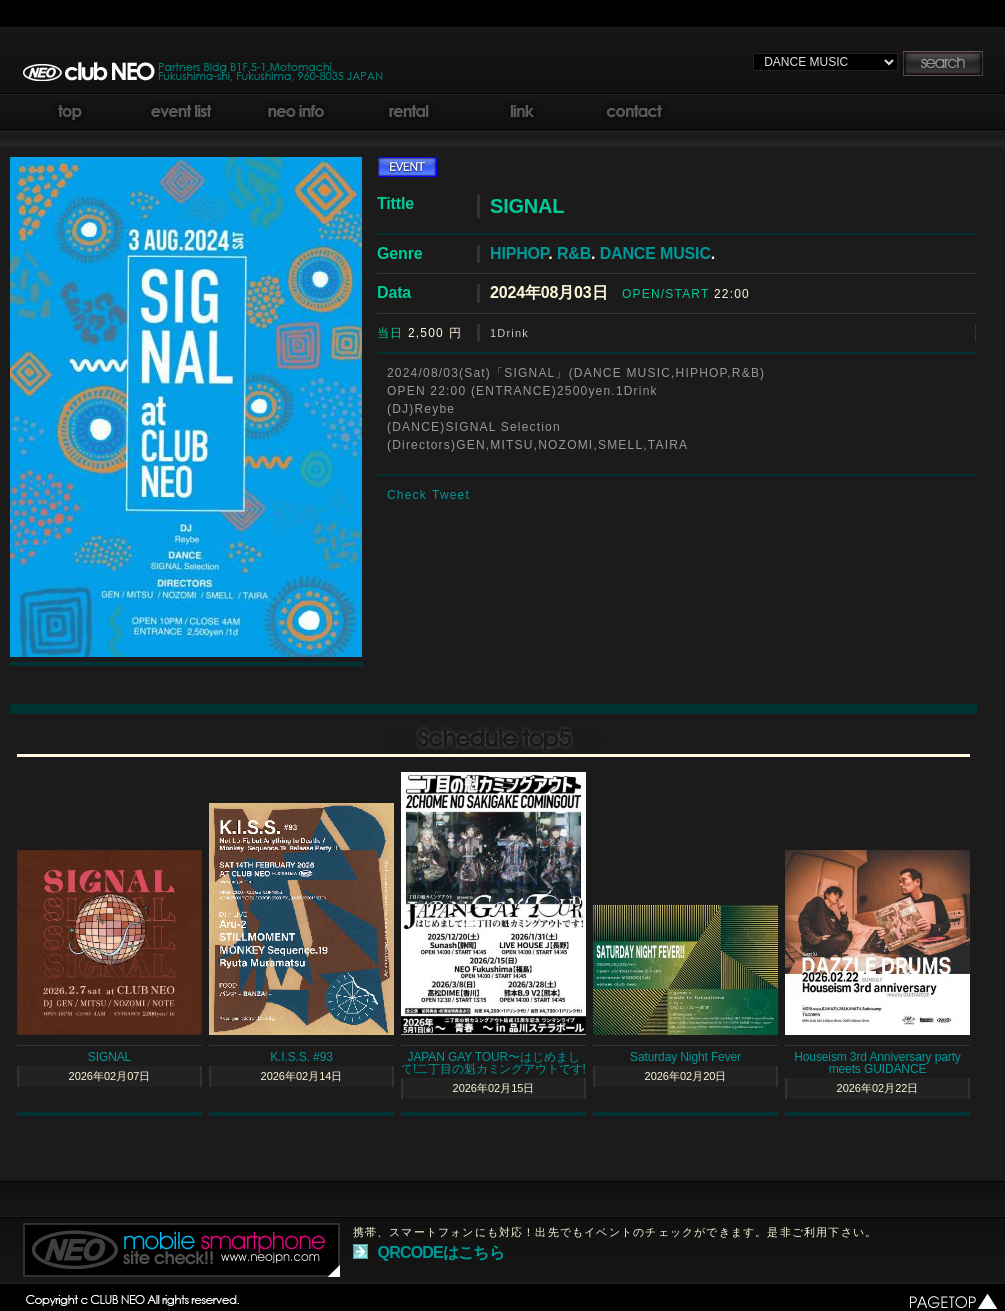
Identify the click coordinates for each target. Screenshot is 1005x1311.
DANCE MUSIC (655, 253)
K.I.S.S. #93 (301, 1057)
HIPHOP (519, 253)
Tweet (451, 495)
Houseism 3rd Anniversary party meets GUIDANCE (877, 1063)
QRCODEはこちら (441, 1252)
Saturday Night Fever (685, 1057)
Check (407, 495)
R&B (574, 253)
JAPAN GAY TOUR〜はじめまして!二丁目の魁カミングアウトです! (493, 1063)
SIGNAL (109, 1057)
